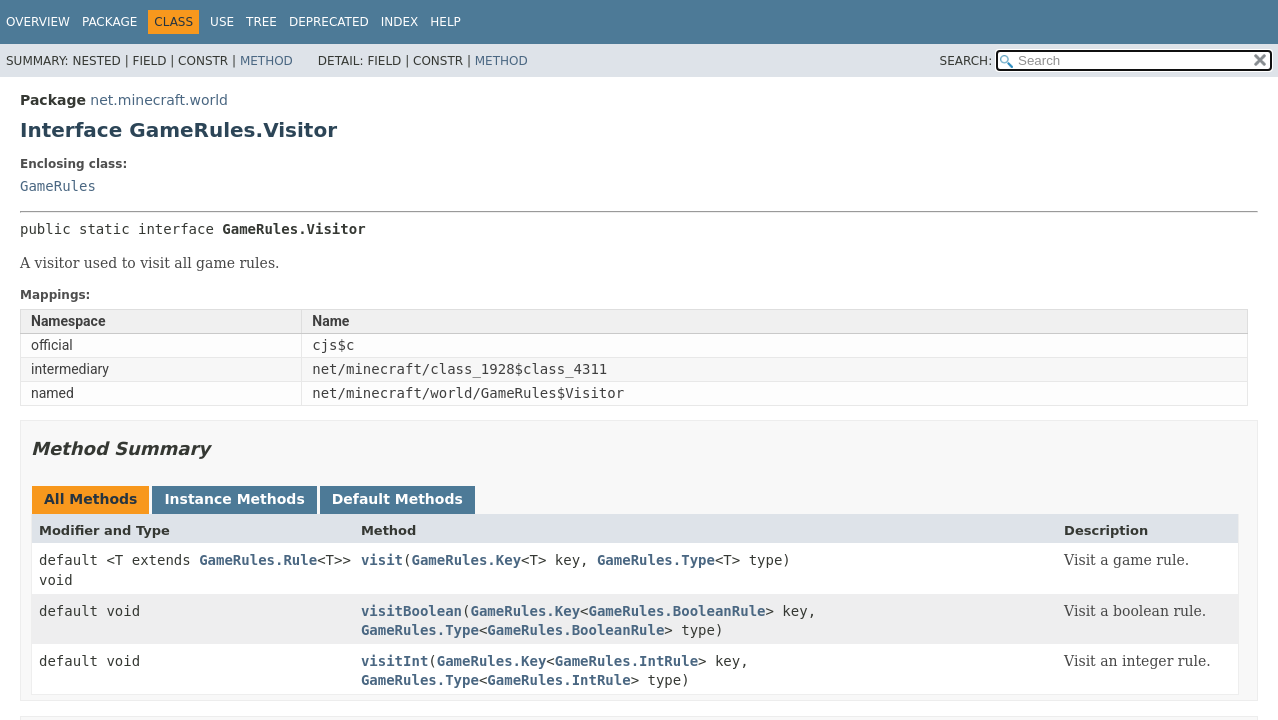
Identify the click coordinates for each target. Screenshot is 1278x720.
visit (382, 560)
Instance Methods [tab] (234, 499)
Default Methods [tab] (397, 499)
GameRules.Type (656, 560)
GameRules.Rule (258, 560)
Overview (38, 22)
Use (222, 22)
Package (109, 22)
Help (445, 22)
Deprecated (329, 22)
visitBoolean (411, 611)
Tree (261, 22)
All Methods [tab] (90, 499)
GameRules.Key (466, 560)
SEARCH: (966, 61)
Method (266, 61)
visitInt (394, 661)
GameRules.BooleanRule (677, 611)
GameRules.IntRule (626, 661)
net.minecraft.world (159, 100)
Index (400, 22)
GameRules (58, 186)
